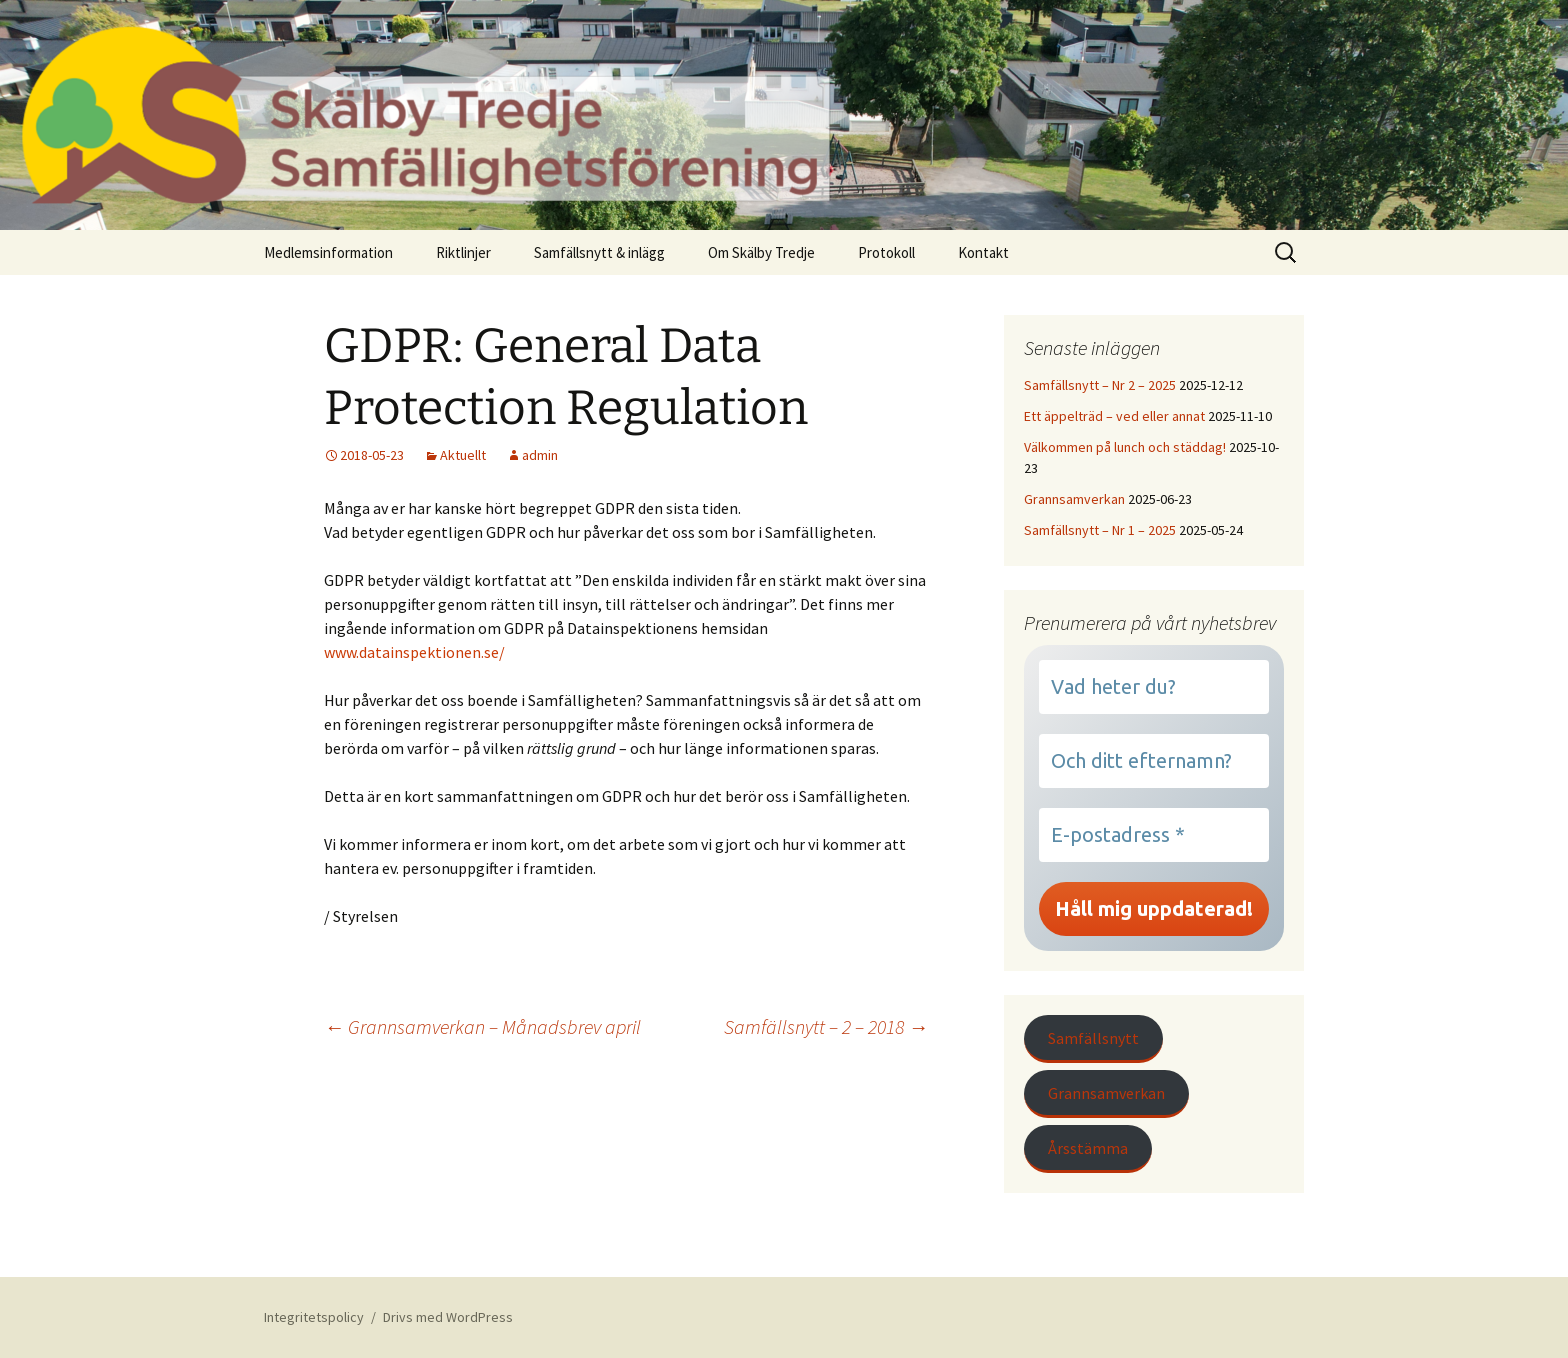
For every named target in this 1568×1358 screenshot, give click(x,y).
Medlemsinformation (328, 252)
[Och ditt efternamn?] (1154, 761)
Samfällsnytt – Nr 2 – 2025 (1100, 385)
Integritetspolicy (314, 1317)
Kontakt (983, 252)
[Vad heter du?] (1154, 687)
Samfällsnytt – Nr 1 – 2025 (1100, 530)
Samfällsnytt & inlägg (599, 252)
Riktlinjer (463, 252)
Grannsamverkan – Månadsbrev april (482, 1026)
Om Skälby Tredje (761, 252)
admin (540, 455)
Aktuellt (463, 455)
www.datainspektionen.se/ (414, 652)
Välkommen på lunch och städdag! (1125, 447)
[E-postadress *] (1154, 835)
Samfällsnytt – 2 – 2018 (826, 1026)
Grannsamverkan (1074, 499)
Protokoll (886, 252)
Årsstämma (1088, 1148)
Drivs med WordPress (448, 1317)
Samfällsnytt (1093, 1038)
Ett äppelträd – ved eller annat (1114, 416)
